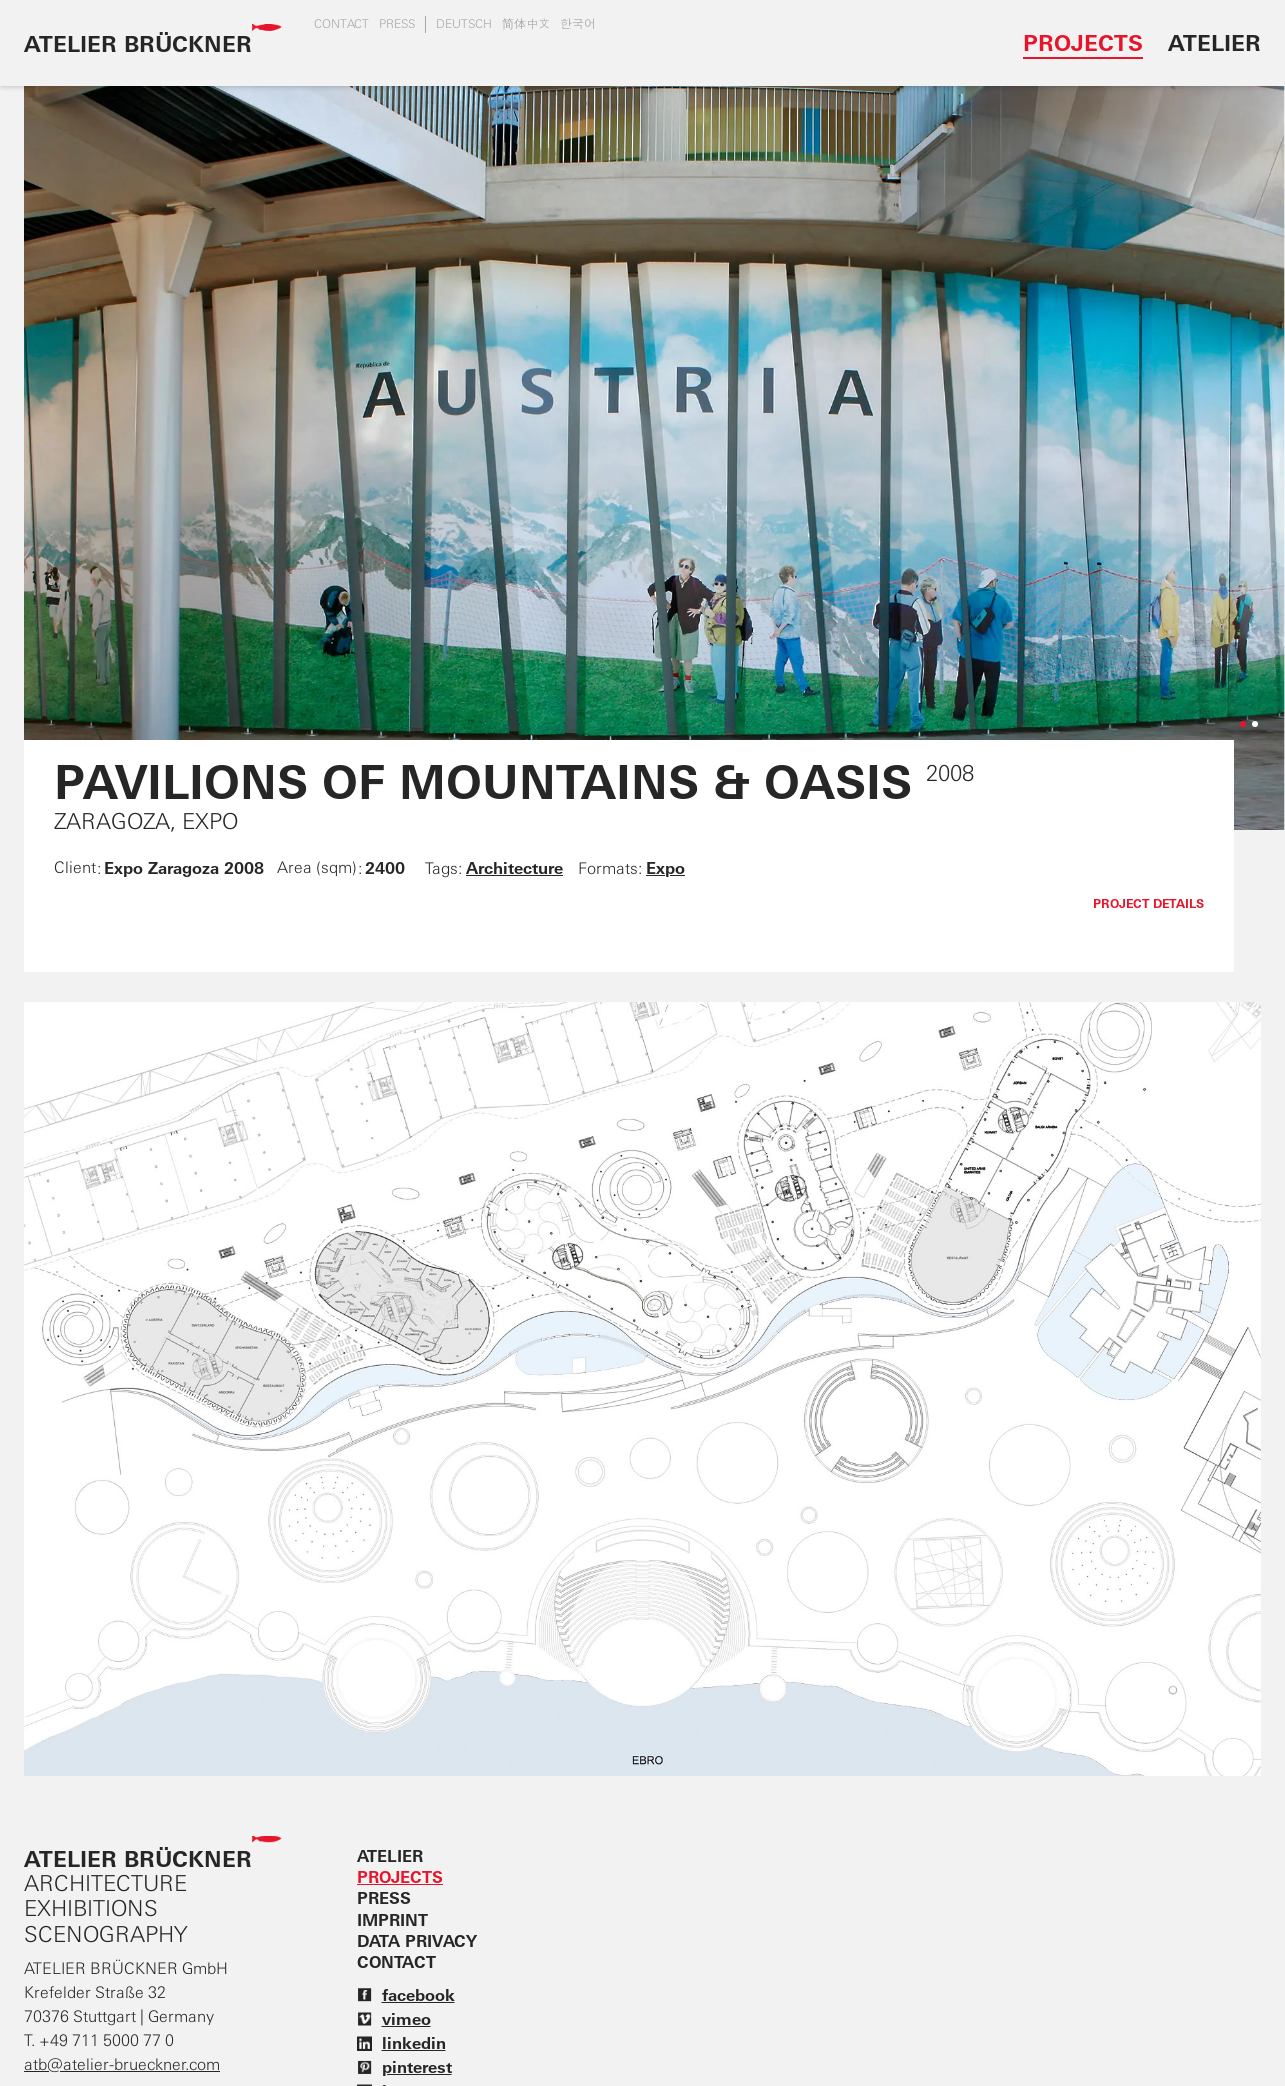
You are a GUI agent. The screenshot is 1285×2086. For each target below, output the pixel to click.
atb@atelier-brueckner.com (122, 2064)
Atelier (1214, 42)
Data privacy (417, 1941)
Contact (341, 24)
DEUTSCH (464, 24)
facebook (406, 1995)
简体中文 (526, 24)
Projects (1083, 42)
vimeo (394, 2019)
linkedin (401, 2043)
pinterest (404, 2067)
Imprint (392, 1920)
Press (397, 24)
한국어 (578, 24)
